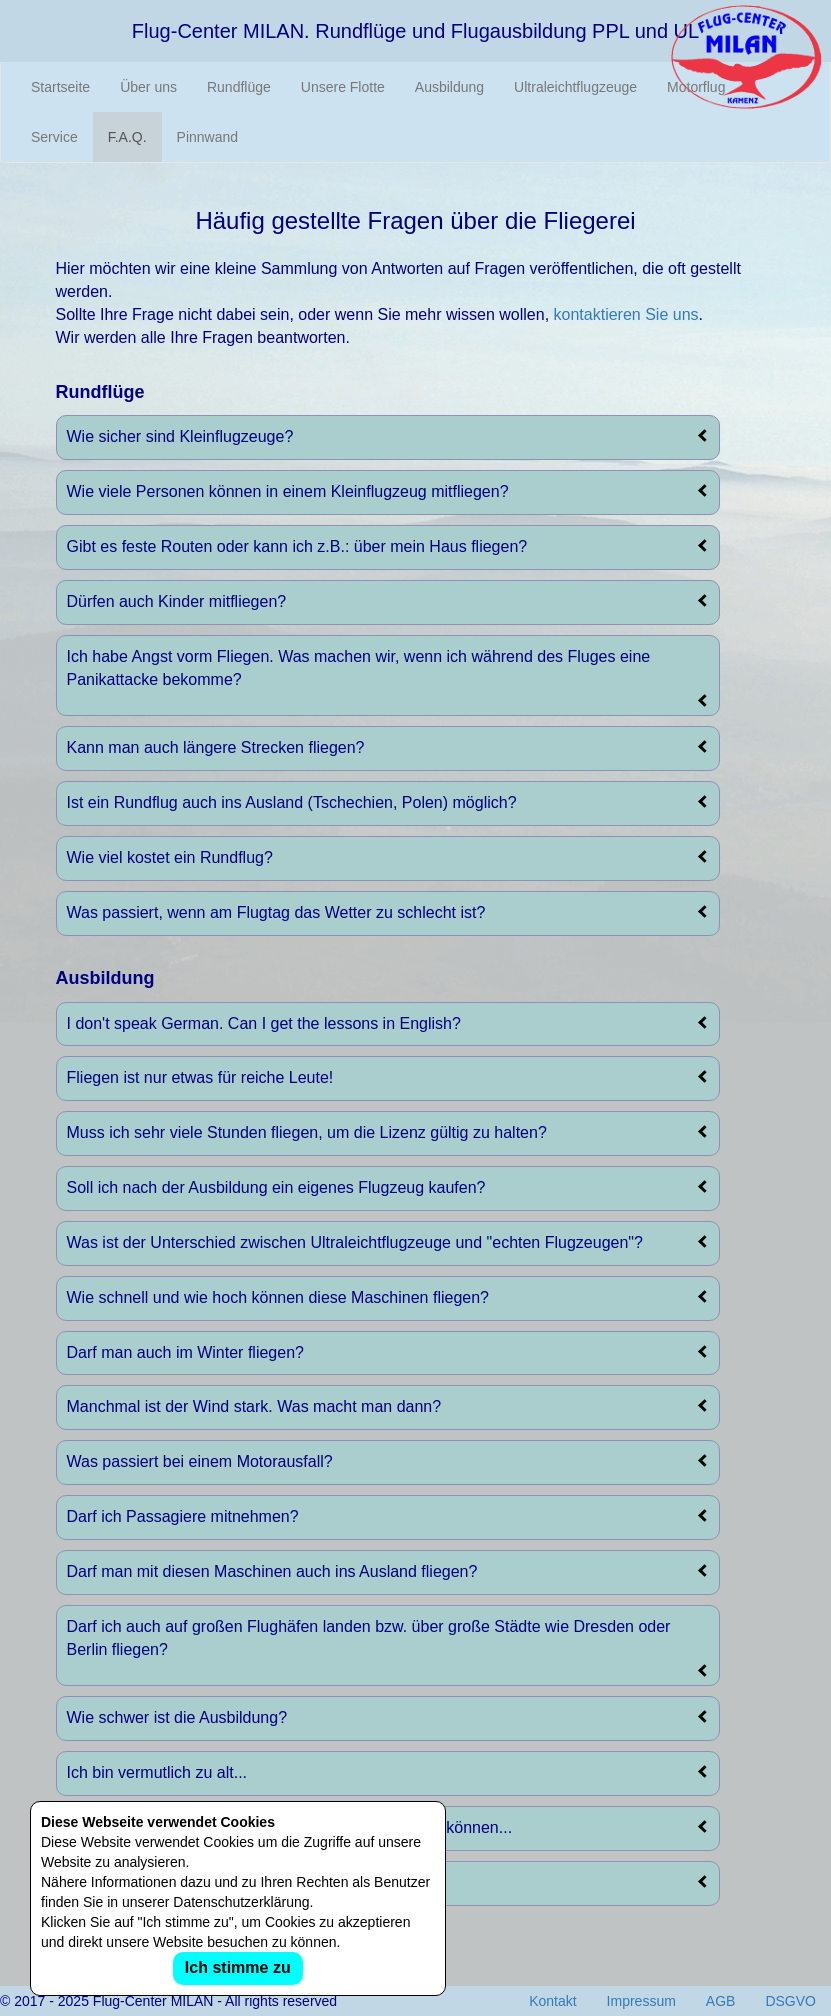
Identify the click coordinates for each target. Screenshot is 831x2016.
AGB (721, 2001)
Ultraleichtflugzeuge (575, 87)
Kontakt (552, 2001)
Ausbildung (449, 87)
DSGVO (790, 2001)
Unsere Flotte (343, 87)
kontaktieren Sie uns (626, 314)
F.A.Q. (127, 137)
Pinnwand (208, 137)
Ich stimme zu (238, 1967)
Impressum (641, 2001)
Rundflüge (239, 87)
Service (54, 137)
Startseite (60, 87)
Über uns (148, 87)
